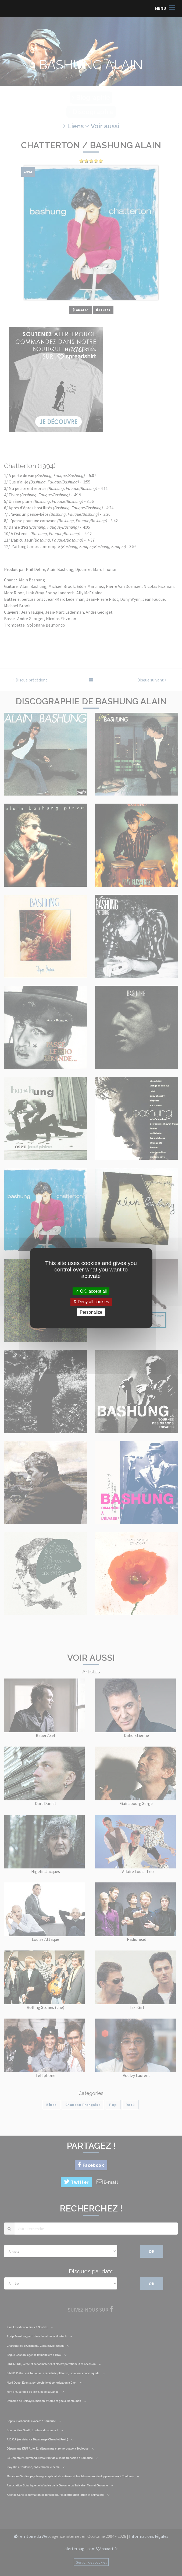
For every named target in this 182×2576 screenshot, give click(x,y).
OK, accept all (91, 1291)
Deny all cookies (91, 1301)
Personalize (91, 1312)
